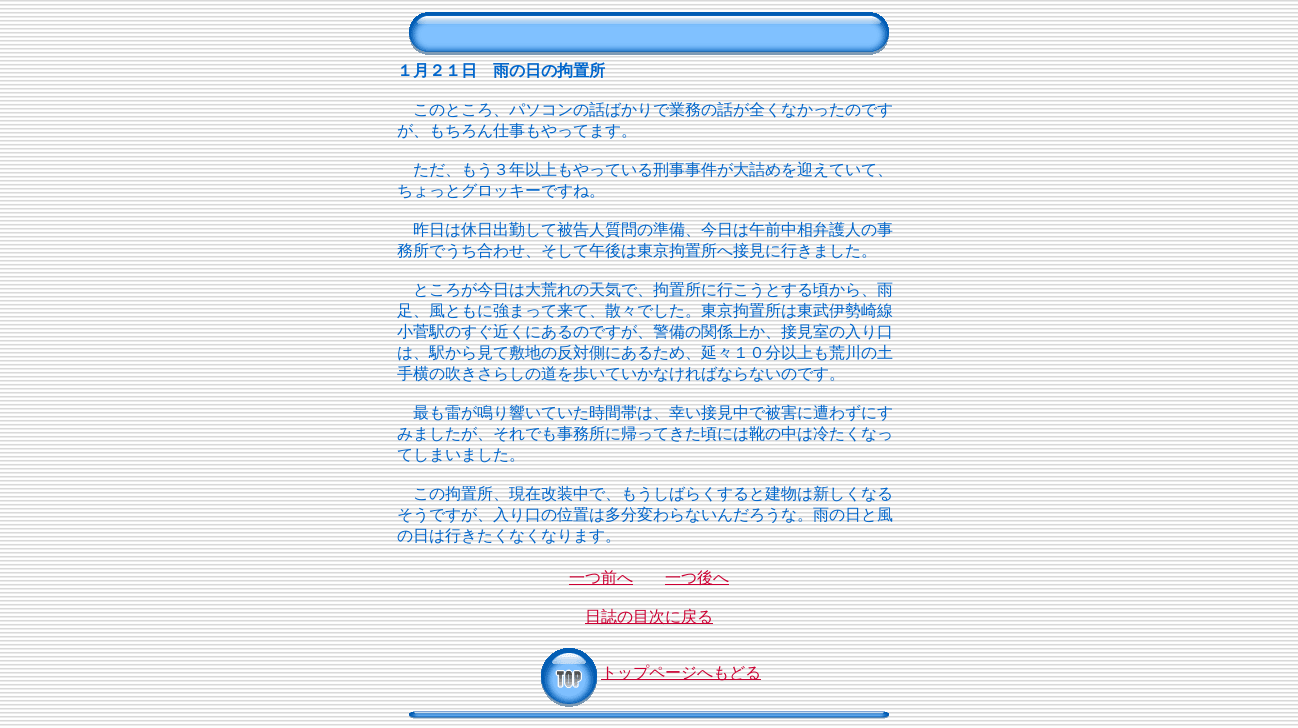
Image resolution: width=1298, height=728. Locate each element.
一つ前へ (601, 577)
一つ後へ (697, 577)
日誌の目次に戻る (649, 616)
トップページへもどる (649, 672)
